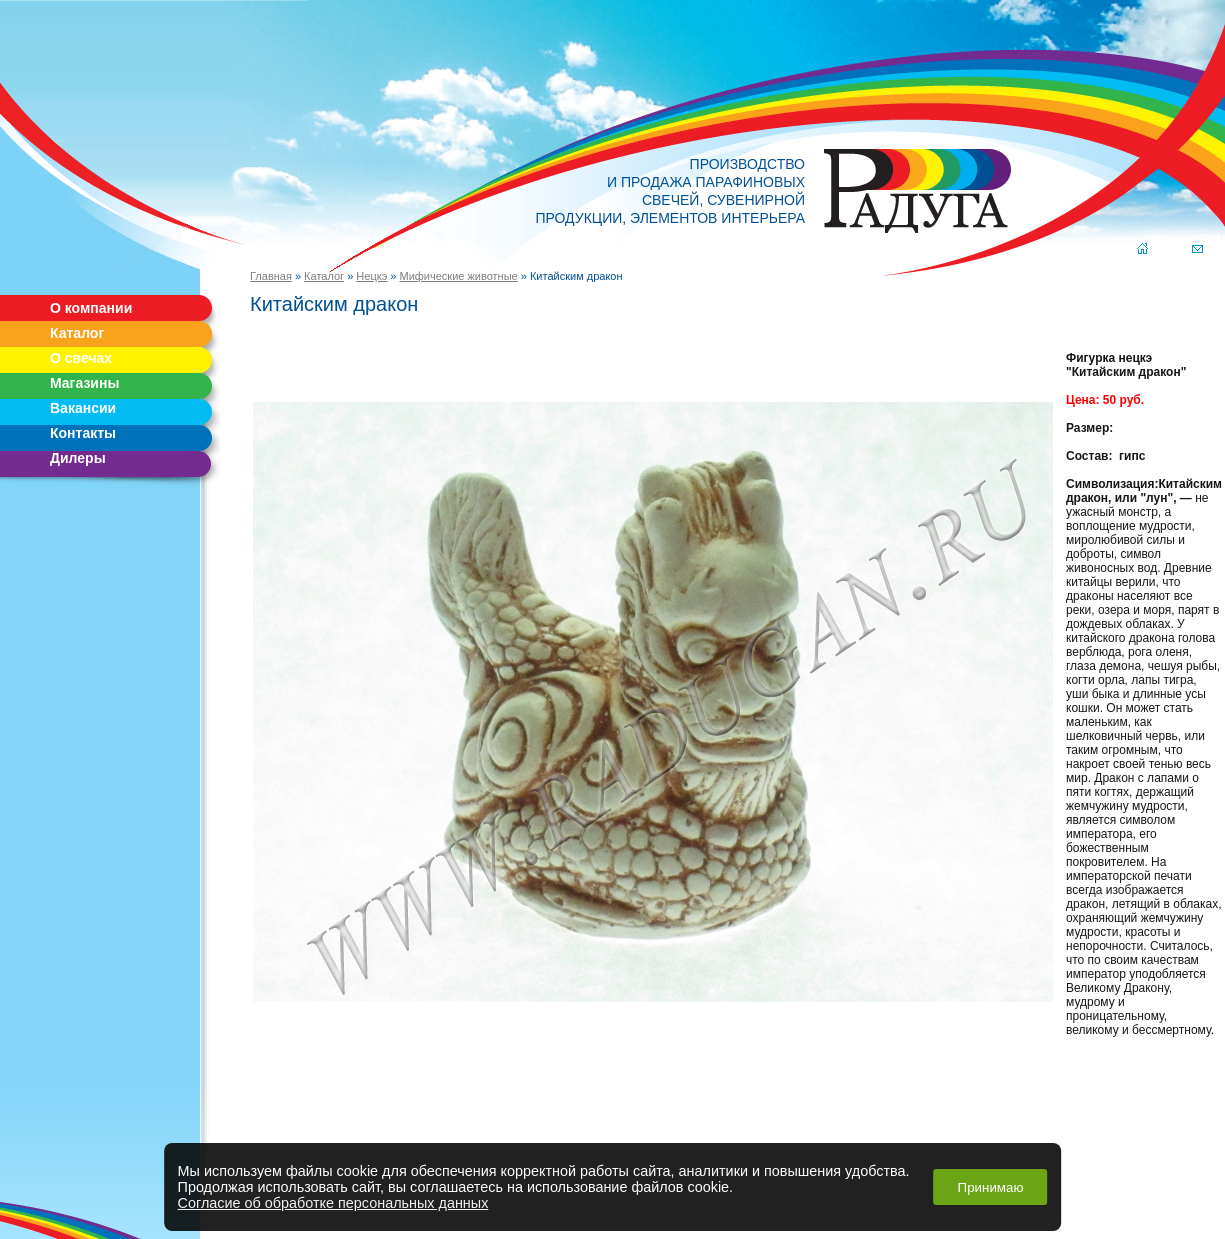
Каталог (77, 333)
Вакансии (83, 408)
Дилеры (78, 458)
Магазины (84, 383)
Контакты (83, 433)
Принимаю (991, 1187)
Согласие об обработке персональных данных (333, 1203)
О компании (91, 308)
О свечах (81, 358)
